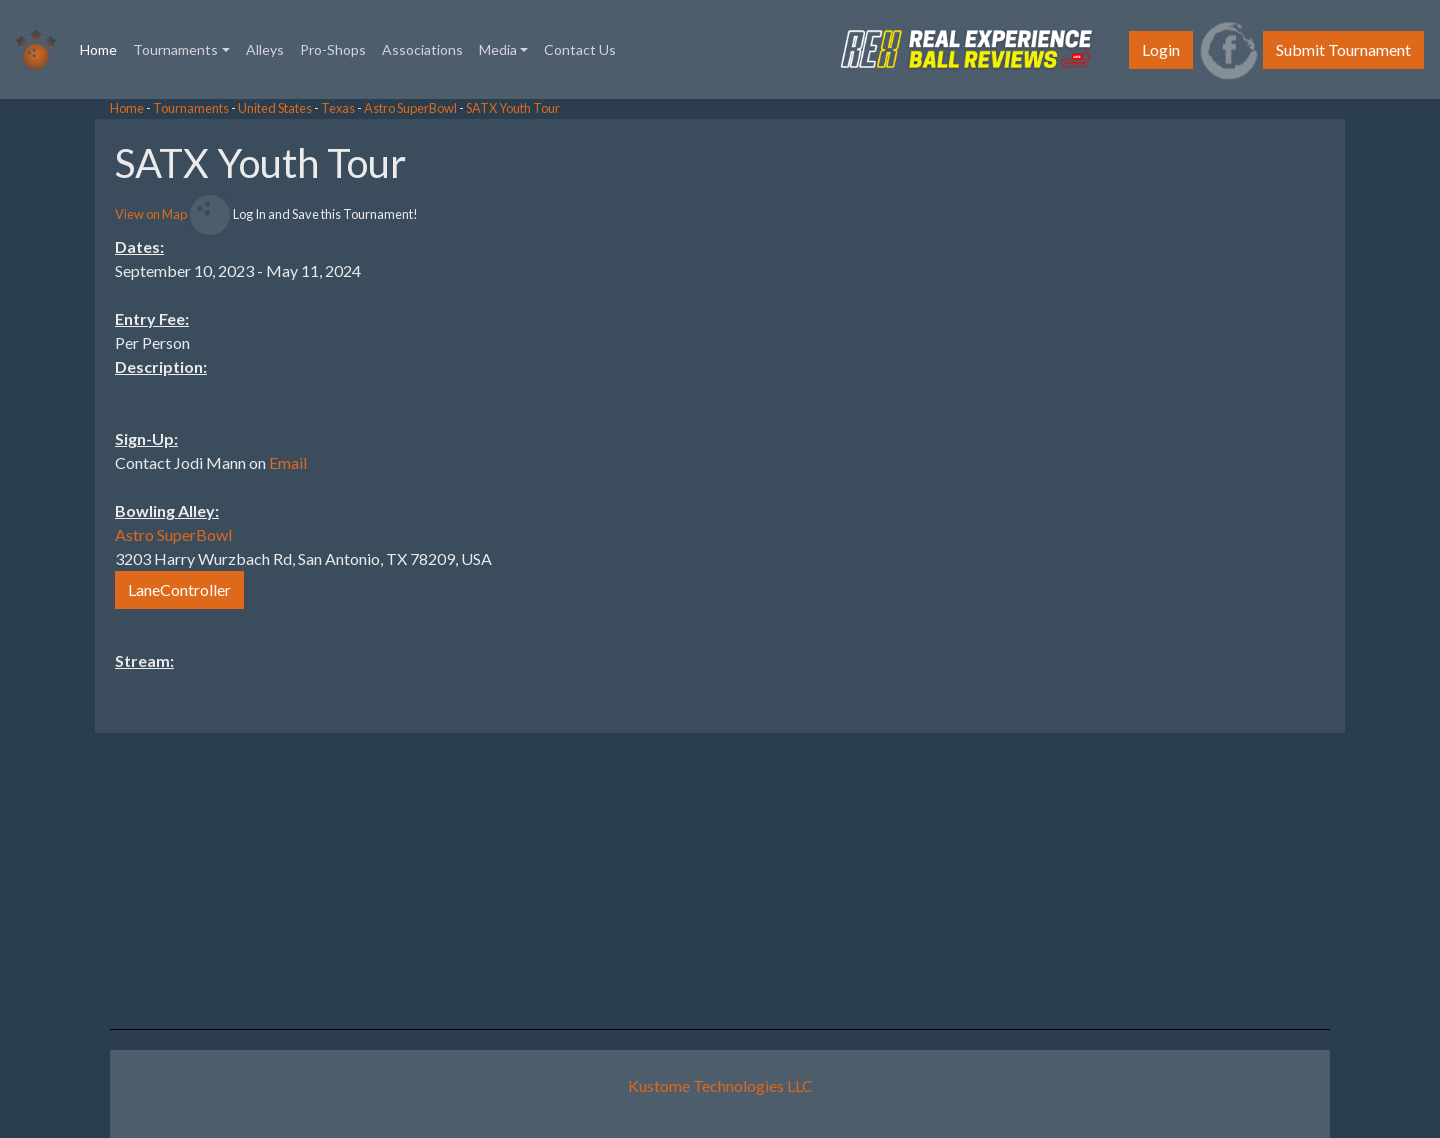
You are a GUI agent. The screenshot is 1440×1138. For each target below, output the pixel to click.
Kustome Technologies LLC (720, 1085)
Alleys (265, 49)
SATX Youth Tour (513, 108)
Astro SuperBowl (410, 108)
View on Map (151, 214)
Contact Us (580, 49)
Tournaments (191, 108)
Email (288, 462)
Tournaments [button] (175, 49)
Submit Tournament (1343, 49)
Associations (422, 49)
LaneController (179, 589)
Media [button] (498, 49)
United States (275, 108)
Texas (338, 108)
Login (1161, 49)
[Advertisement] (1280, 419)
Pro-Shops (333, 49)
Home (102, 48)
